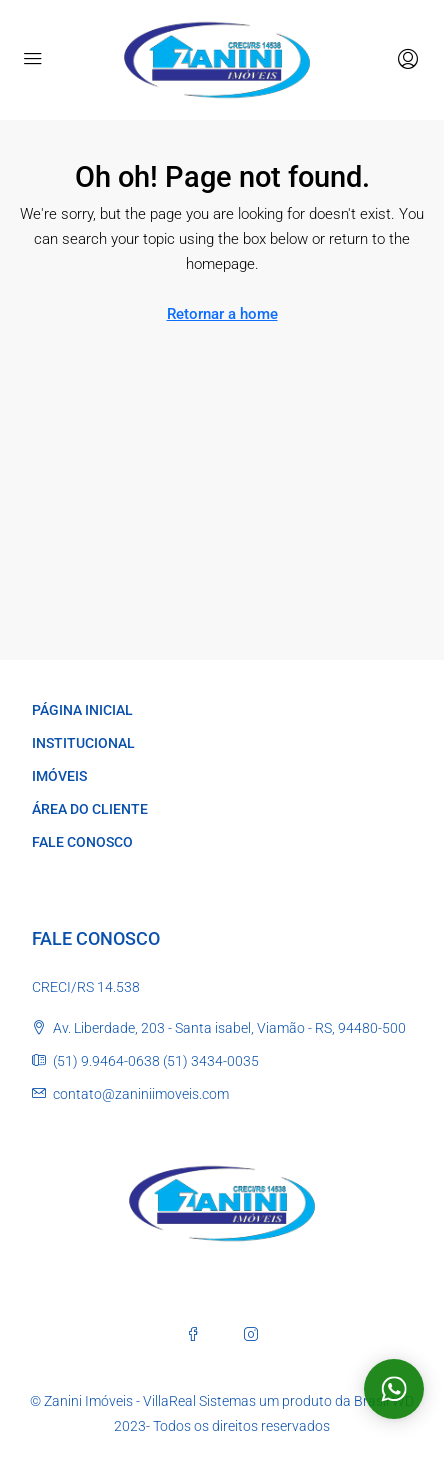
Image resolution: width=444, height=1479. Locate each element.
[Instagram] (251, 1334)
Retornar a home (222, 314)
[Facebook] (193, 1334)
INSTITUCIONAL (83, 743)
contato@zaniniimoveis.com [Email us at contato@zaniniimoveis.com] (141, 1094)
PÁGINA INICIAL (82, 710)
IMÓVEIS (59, 776)
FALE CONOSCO (82, 842)
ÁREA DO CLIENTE (90, 809)
